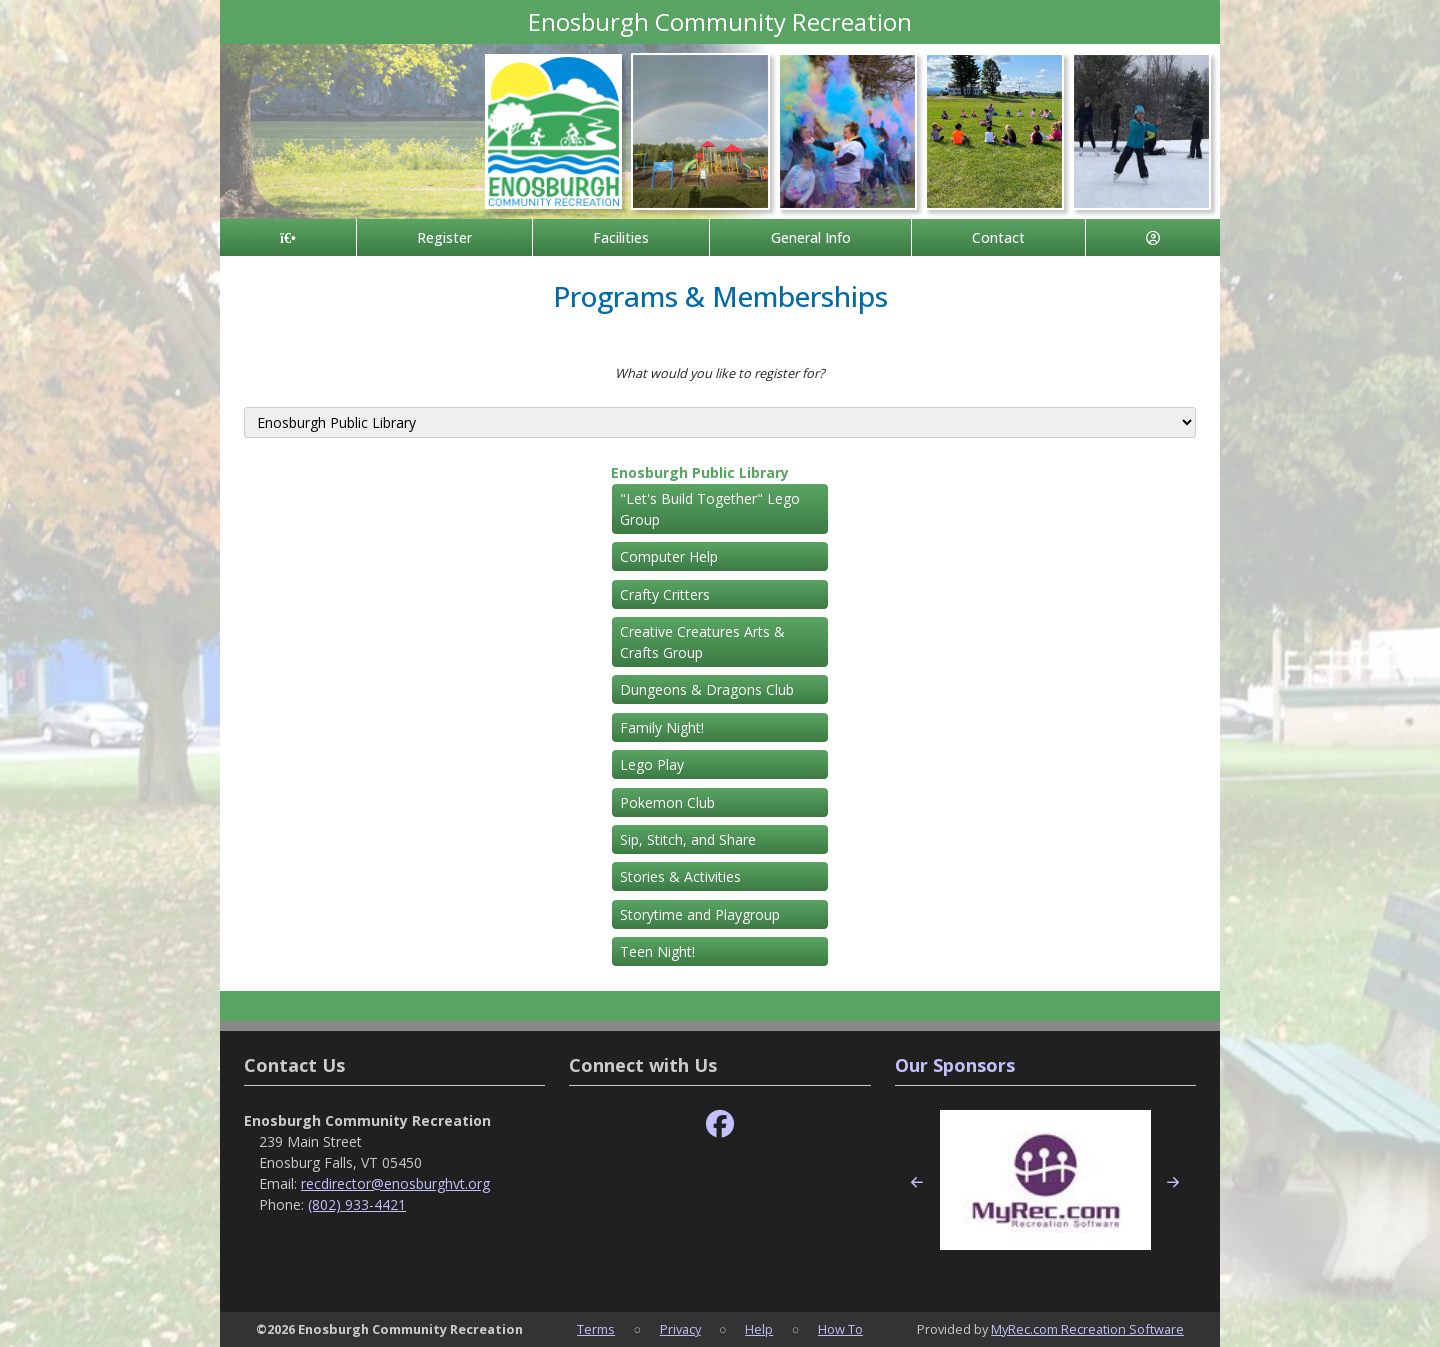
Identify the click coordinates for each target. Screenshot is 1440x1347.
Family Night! (662, 727)
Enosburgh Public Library (700, 472)
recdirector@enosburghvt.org (395, 1183)
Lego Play (652, 764)
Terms (596, 1329)
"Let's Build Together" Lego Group (710, 509)
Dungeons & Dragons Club (707, 689)
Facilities (621, 237)
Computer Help (669, 556)
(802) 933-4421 (357, 1204)
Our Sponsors (955, 1065)
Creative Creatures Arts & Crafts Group (702, 642)
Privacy (680, 1329)
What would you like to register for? (720, 373)
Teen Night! (657, 951)
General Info (811, 237)
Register (444, 237)
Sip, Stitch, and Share (688, 839)
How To (840, 1329)
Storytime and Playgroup (700, 914)
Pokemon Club (667, 802)
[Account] (1153, 237)
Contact (998, 237)
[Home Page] (288, 237)
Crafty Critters (665, 594)
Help (759, 1329)
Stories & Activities (680, 876)
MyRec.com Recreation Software (1087, 1329)
